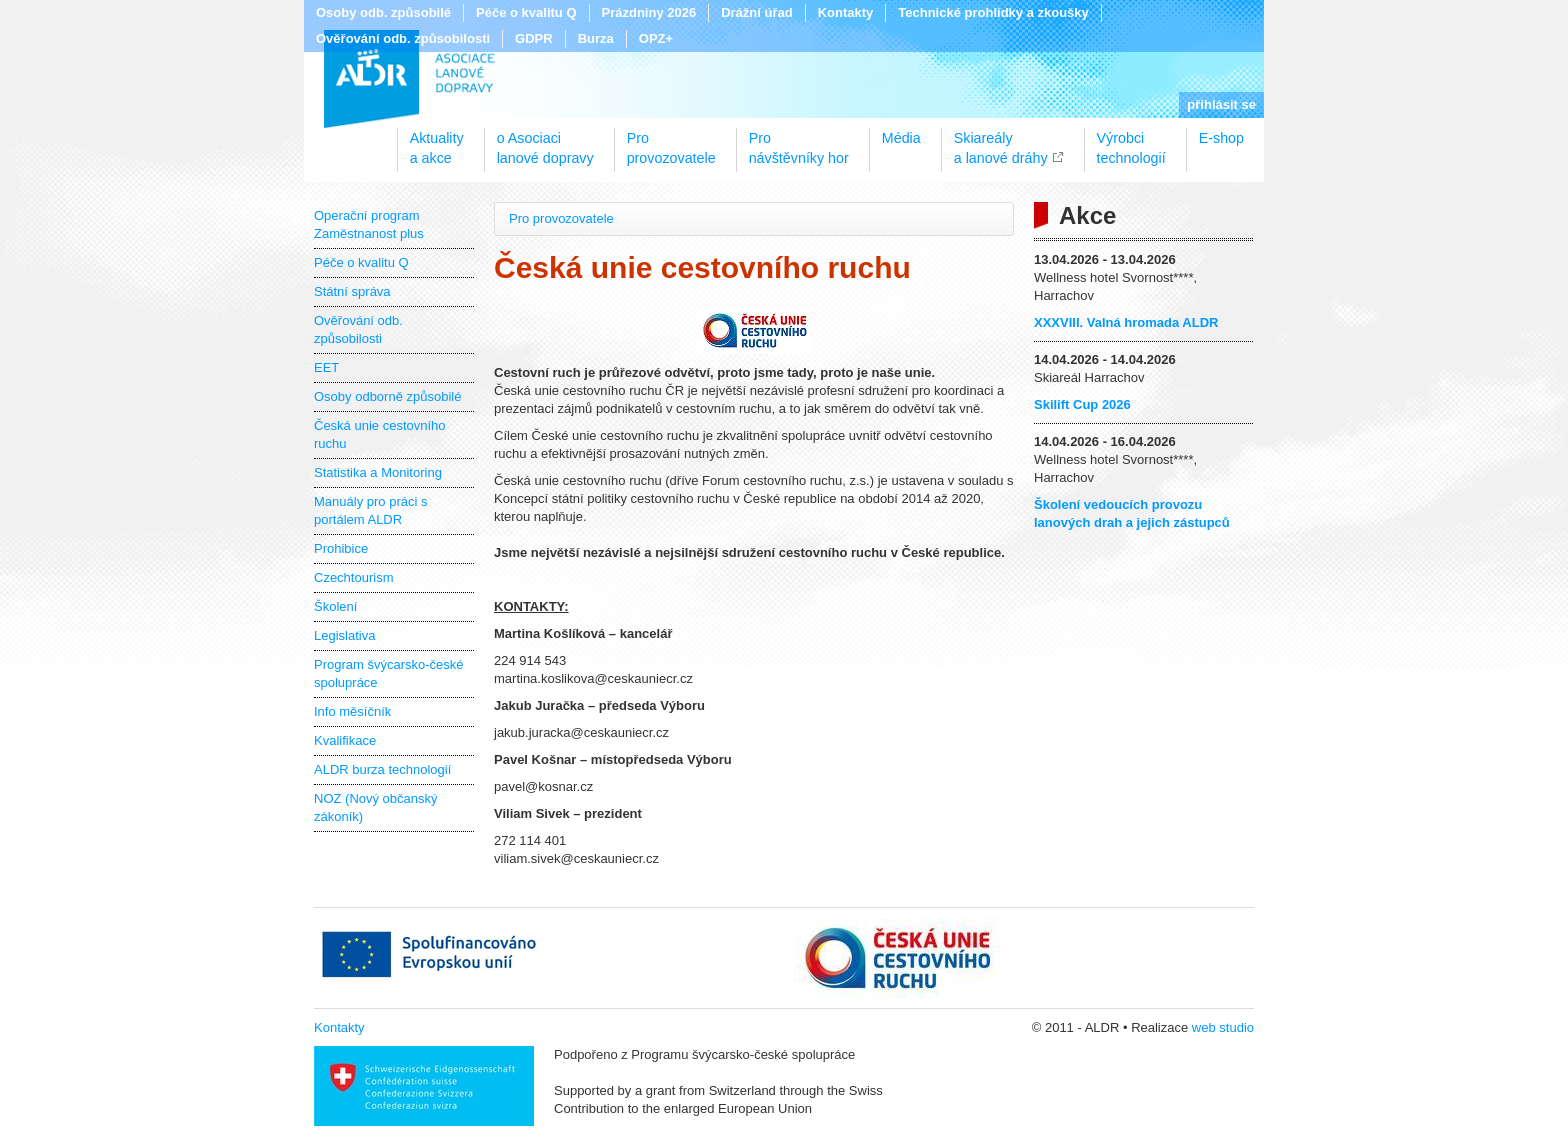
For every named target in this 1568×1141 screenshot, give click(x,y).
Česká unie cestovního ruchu (380, 434)
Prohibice (341, 548)
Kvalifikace (345, 740)
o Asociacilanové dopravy (545, 141)
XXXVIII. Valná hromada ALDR (1126, 322)
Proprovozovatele (671, 141)
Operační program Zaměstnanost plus (369, 224)
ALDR (409, 79)
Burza (596, 38)
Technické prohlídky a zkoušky (993, 12)
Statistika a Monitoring (378, 472)
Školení (335, 606)
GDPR (534, 38)
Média (901, 138)
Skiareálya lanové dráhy (1001, 141)
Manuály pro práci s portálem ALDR (370, 510)
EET (326, 367)
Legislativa (344, 635)
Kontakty (846, 12)
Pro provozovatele (561, 218)
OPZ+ (656, 38)
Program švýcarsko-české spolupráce (389, 673)
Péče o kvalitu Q (526, 12)
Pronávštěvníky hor (799, 141)
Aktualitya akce (437, 141)
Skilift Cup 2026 (1082, 404)
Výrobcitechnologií (1131, 141)
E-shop (1221, 138)
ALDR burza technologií (382, 769)
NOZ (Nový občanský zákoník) (376, 807)
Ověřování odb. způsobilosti (403, 38)
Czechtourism (353, 577)
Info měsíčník (352, 711)
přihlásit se (1221, 104)
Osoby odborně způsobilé (387, 396)
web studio (1223, 1027)
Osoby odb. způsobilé (383, 12)
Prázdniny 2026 (649, 12)
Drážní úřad (757, 12)
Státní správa (352, 291)
